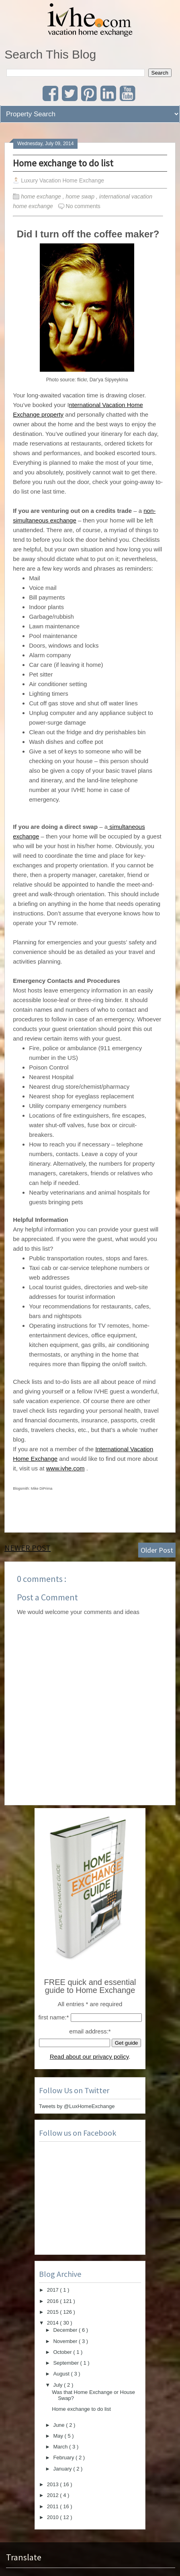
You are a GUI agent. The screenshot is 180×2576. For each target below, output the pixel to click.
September (66, 2363)
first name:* (53, 2017)
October (63, 2352)
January (63, 2469)
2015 (53, 2312)
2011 (53, 2506)
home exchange (42, 196)
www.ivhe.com (65, 1468)
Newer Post (27, 1548)
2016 (53, 2301)
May (58, 2436)
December (66, 2330)
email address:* (89, 2031)
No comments (83, 206)
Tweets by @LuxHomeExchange (77, 2106)
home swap (81, 196)
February (64, 2457)
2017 (53, 2290)
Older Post (157, 1550)
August (62, 2374)
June (59, 2425)
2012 (53, 2495)
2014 (53, 2323)
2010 (53, 2517)
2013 (53, 2484)
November (66, 2341)
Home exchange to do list (63, 163)
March (61, 2447)
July (58, 2385)
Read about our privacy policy (89, 2056)
